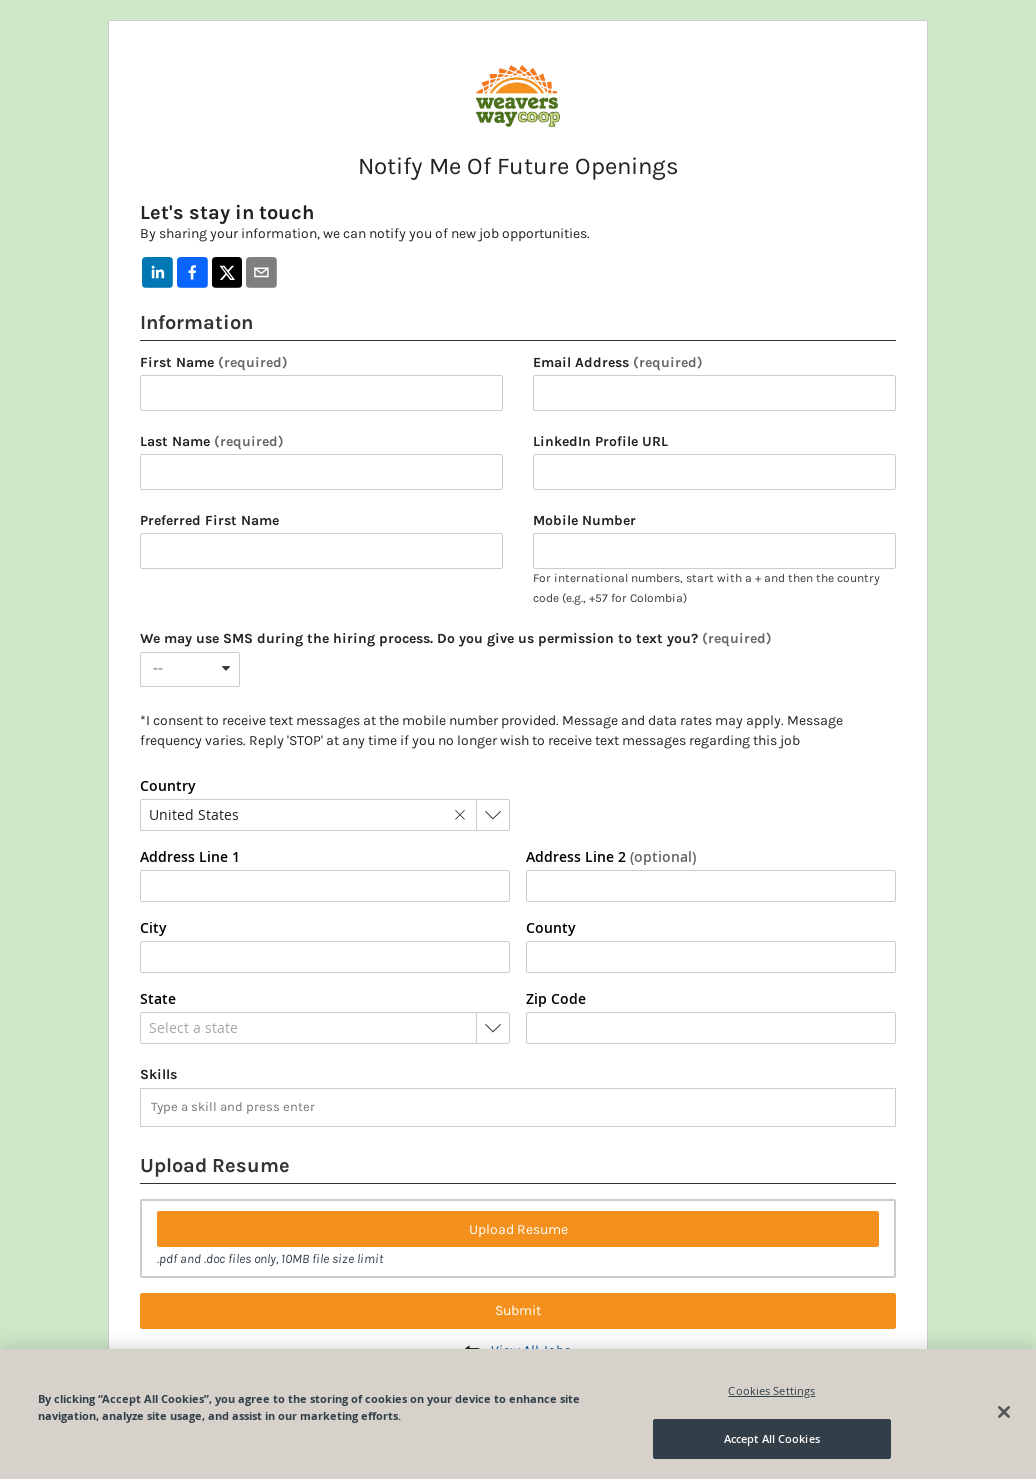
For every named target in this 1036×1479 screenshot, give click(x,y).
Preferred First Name (209, 521)
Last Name (212, 442)
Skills (158, 1075)
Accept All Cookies (772, 1438)
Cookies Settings (771, 1390)
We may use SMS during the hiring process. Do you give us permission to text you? (456, 639)
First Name (214, 363)
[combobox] (190, 669)
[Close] (1004, 1412)
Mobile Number (584, 521)
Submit (518, 1310)
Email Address (618, 363)
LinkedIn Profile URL (600, 442)
